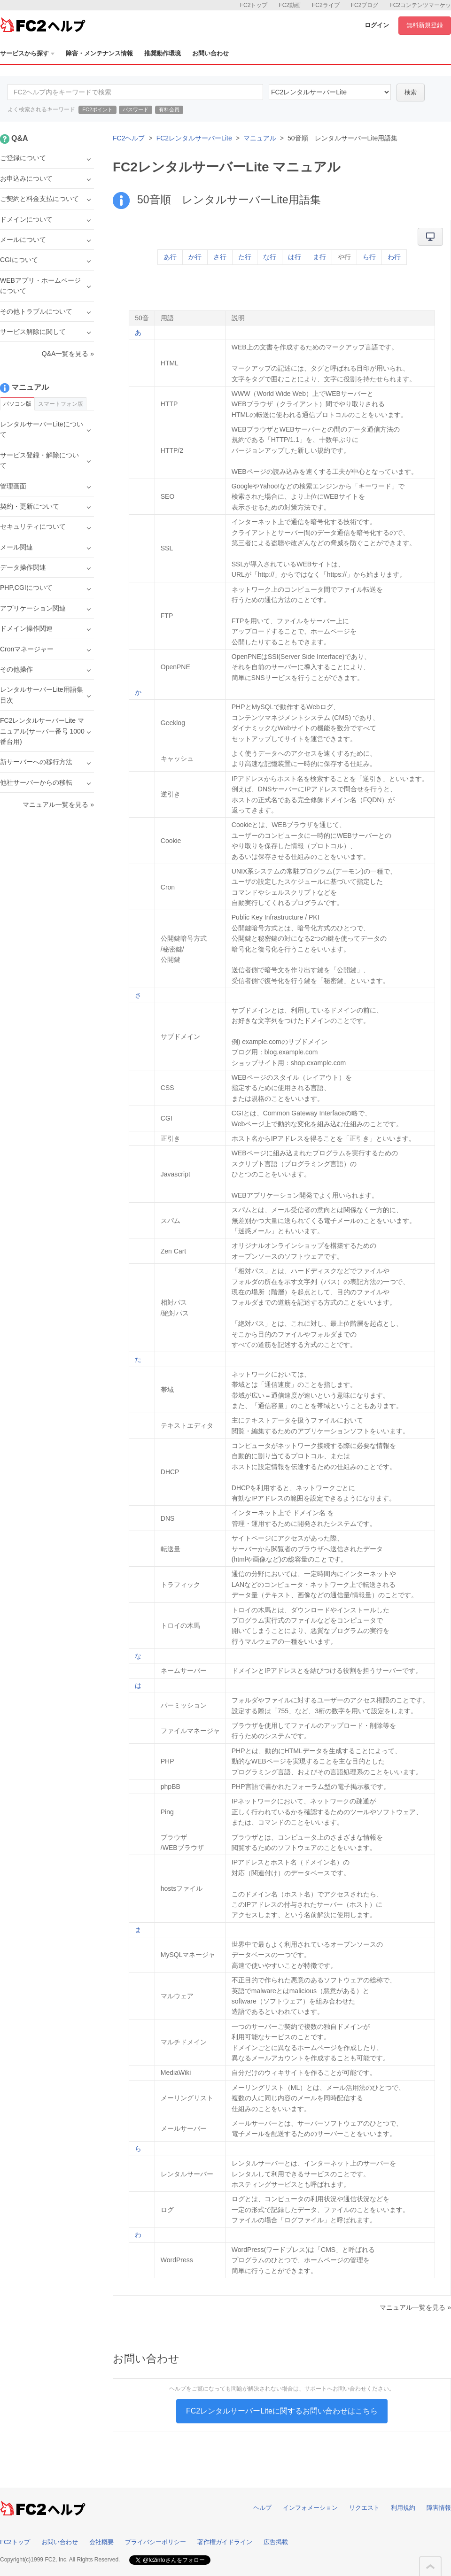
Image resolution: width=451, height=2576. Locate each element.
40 (330, 92)
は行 (294, 257)
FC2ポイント (97, 109)
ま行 (319, 257)
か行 (195, 257)
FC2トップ (254, 5)
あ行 (170, 257)
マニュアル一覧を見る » (415, 2307)
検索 (410, 92)
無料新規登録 (424, 25)
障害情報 (439, 2507)
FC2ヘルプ (129, 138)
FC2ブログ (365, 5)
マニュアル (259, 138)
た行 (244, 257)
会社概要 (101, 2541)
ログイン (377, 25)
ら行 (369, 257)
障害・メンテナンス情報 (99, 53)
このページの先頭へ (430, 2566)
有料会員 (169, 109)
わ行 (394, 257)
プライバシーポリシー (155, 2541)
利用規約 (403, 2507)
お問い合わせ (210, 53)
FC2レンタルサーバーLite (194, 138)
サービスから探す (27, 53)
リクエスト (364, 2507)
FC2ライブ (326, 5)
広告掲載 (276, 2541)
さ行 (219, 257)
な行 (269, 257)
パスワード (135, 109)
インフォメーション (310, 2507)
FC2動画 (290, 5)
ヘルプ (262, 2507)
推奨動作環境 (162, 53)
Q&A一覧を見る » (68, 353)
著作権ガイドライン (224, 2541)
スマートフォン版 (60, 404)
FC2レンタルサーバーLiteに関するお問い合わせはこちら (282, 2411)
